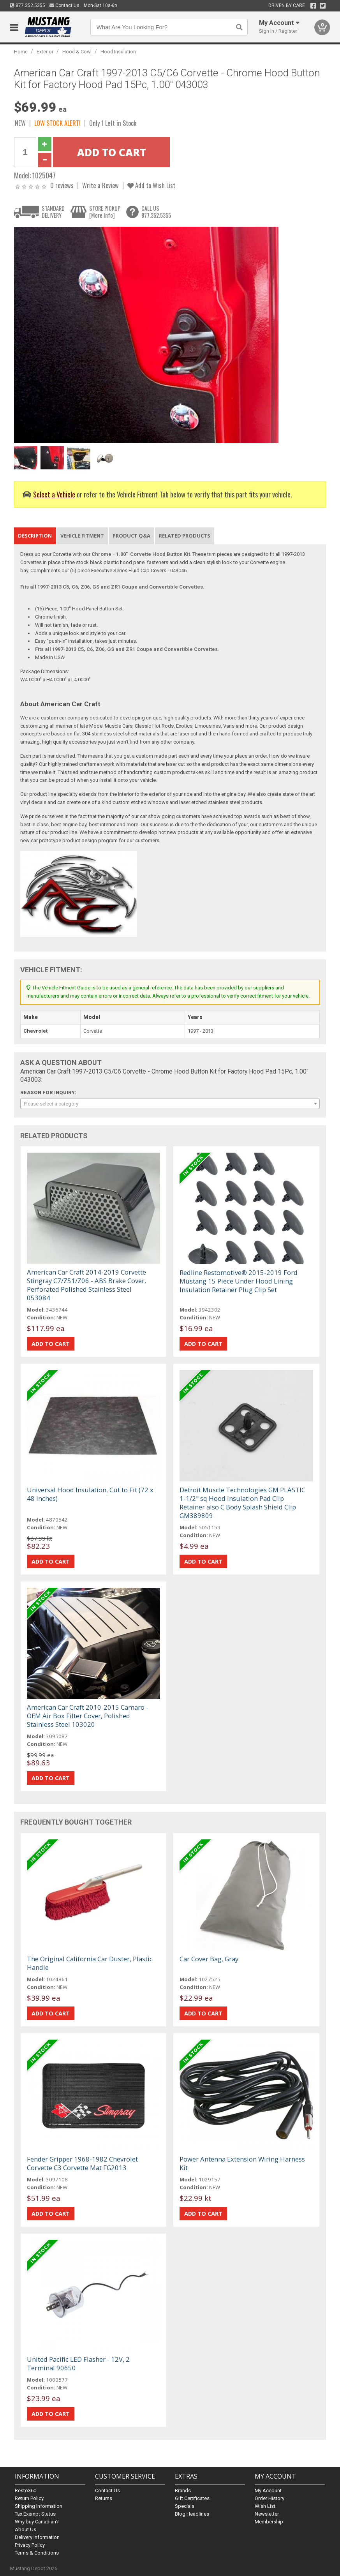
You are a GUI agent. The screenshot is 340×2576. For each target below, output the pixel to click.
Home (21, 52)
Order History (269, 2498)
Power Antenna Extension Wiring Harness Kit (242, 2163)
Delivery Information (37, 2537)
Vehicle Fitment (82, 535)
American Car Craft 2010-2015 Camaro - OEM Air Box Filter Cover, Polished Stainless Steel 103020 (87, 1716)
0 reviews (62, 185)
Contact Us (64, 5)
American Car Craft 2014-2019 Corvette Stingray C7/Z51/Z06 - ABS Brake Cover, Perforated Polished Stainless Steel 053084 (86, 1285)
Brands (183, 2490)
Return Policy (29, 2498)
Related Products (184, 535)
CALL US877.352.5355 (156, 211)
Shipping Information (38, 2506)
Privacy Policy (30, 2545)
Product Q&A (131, 535)
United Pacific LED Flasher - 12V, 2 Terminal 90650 (78, 2363)
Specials (184, 2506)
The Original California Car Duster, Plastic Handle (90, 1963)
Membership (269, 2522)
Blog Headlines (192, 2514)
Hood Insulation (118, 52)
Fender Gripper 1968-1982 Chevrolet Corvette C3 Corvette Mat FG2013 (82, 2163)
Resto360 (25, 2490)
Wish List (265, 2506)
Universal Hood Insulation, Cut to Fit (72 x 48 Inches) (90, 1494)
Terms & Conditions (37, 2553)
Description (35, 535)
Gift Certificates (192, 2498)
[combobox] (170, 1103)
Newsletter (267, 2514)
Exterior (45, 52)
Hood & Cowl (77, 52)
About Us (25, 2529)
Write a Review (100, 185)
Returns (103, 2498)
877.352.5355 (27, 5)
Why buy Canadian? (37, 2522)
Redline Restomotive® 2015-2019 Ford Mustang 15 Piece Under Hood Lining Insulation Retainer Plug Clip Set (239, 1281)
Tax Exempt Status (35, 2514)
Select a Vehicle (54, 494)
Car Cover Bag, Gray (209, 1958)
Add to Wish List (151, 185)
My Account (268, 2490)
